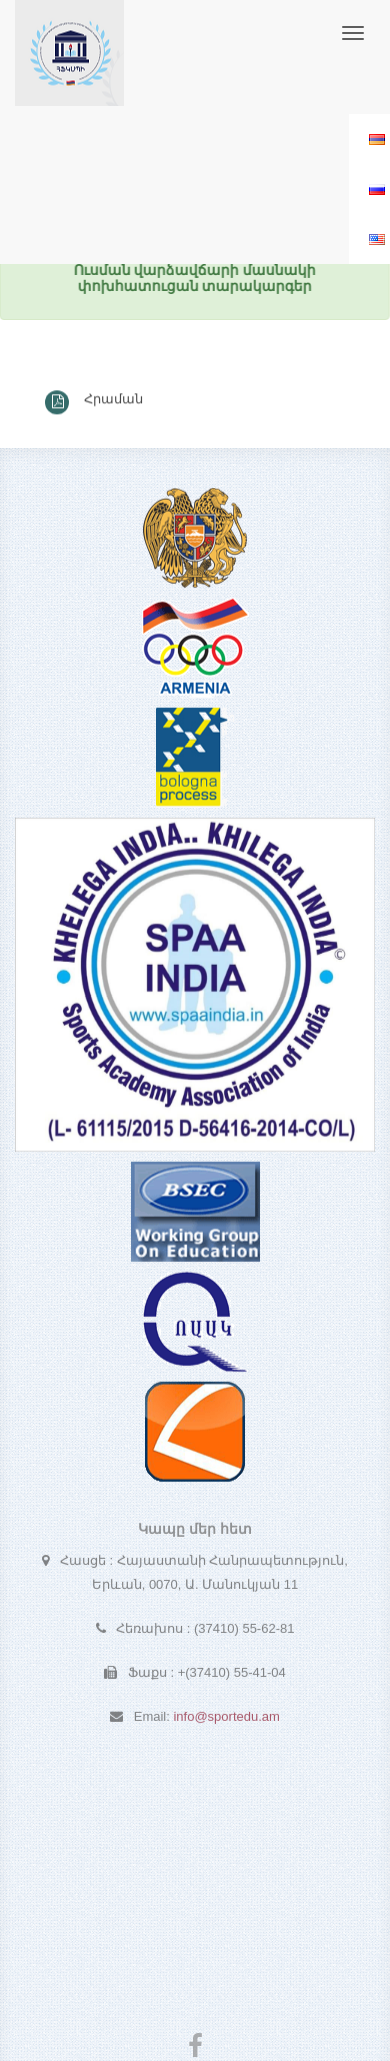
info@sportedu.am (226, 1719)
